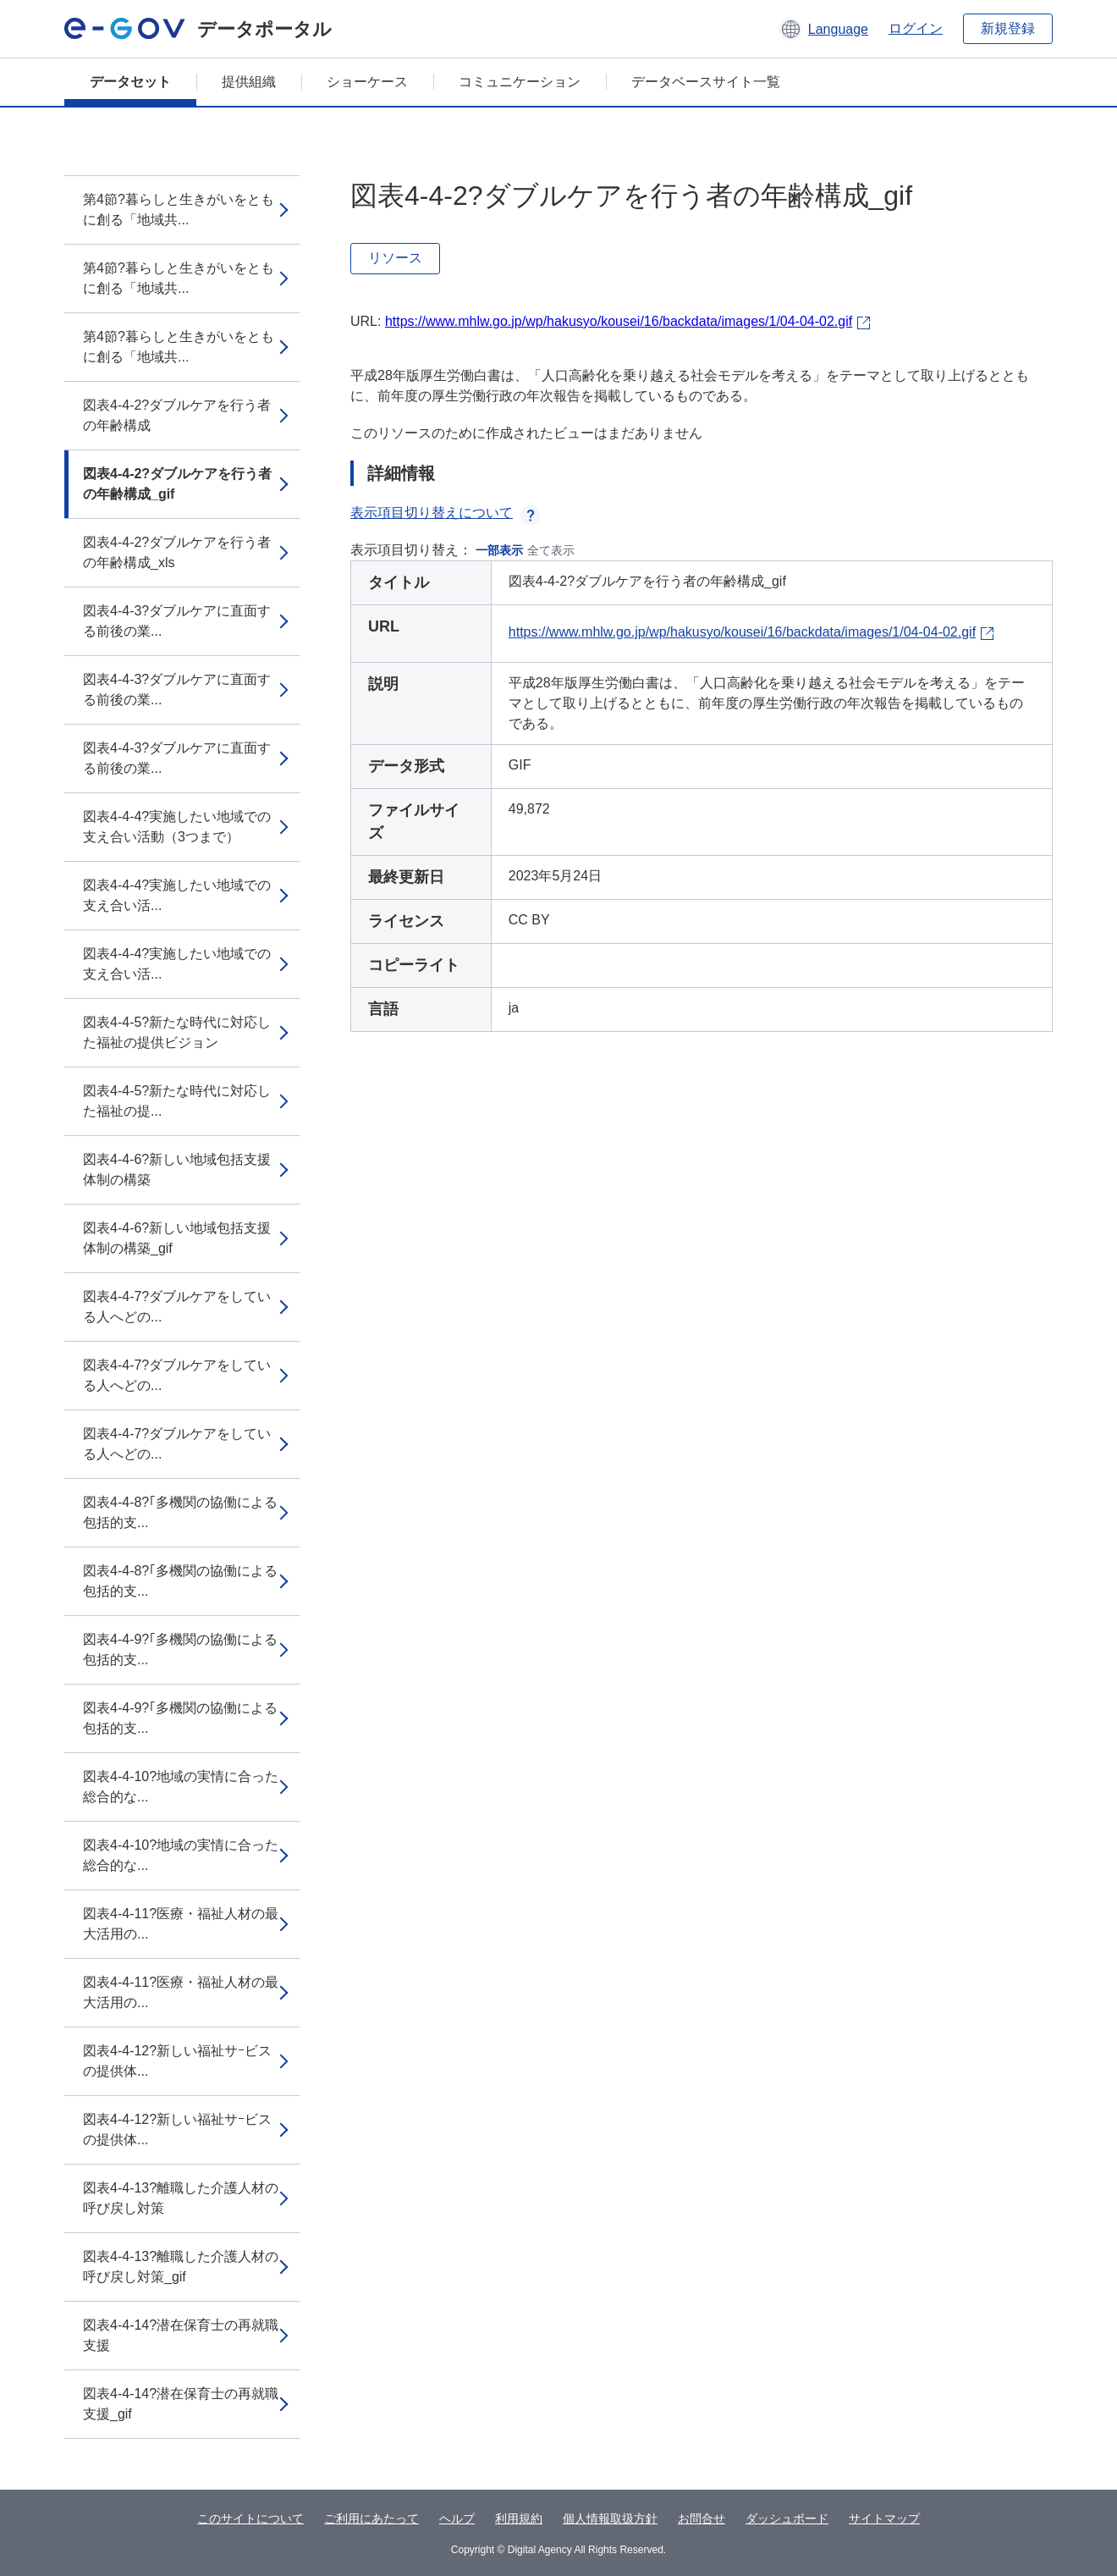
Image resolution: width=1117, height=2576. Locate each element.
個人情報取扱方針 (610, 2518)
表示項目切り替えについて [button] (445, 512)
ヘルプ (457, 2518)
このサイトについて (250, 2518)
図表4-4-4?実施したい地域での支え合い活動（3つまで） (177, 826)
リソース (395, 258)
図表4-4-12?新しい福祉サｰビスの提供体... (177, 2061)
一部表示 (499, 550)
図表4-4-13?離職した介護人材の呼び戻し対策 (180, 2198)
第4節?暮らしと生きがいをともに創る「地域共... (178, 209)
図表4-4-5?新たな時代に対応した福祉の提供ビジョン (177, 1032)
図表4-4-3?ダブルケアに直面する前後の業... (177, 621)
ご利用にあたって (371, 2518)
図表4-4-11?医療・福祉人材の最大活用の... (180, 1923)
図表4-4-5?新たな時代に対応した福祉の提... (177, 1101)
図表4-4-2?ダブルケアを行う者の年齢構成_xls (177, 552)
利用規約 (518, 2518)
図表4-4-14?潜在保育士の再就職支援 (180, 2335)
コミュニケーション (520, 81)
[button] (823, 29)
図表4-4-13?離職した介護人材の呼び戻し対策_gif (180, 2266)
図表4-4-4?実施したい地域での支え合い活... (177, 895)
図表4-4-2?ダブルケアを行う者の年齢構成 (177, 415)
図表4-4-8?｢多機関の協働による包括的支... (180, 1512)
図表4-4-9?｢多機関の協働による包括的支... (180, 1649)
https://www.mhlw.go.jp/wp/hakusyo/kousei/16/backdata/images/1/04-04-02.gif (618, 321)
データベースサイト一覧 (705, 81)
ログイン (916, 28)
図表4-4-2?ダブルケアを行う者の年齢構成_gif (177, 483)
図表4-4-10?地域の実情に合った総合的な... (180, 1786)
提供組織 (249, 81)
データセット (130, 81)
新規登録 (1008, 28)
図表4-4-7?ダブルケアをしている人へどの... (177, 1306)
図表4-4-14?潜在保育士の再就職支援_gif (180, 2403)
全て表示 (551, 550)
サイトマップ (884, 2518)
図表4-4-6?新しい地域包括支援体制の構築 (177, 1169)
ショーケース (367, 81)
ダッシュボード (787, 2518)
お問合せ (701, 2518)
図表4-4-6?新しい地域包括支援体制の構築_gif (177, 1238)
